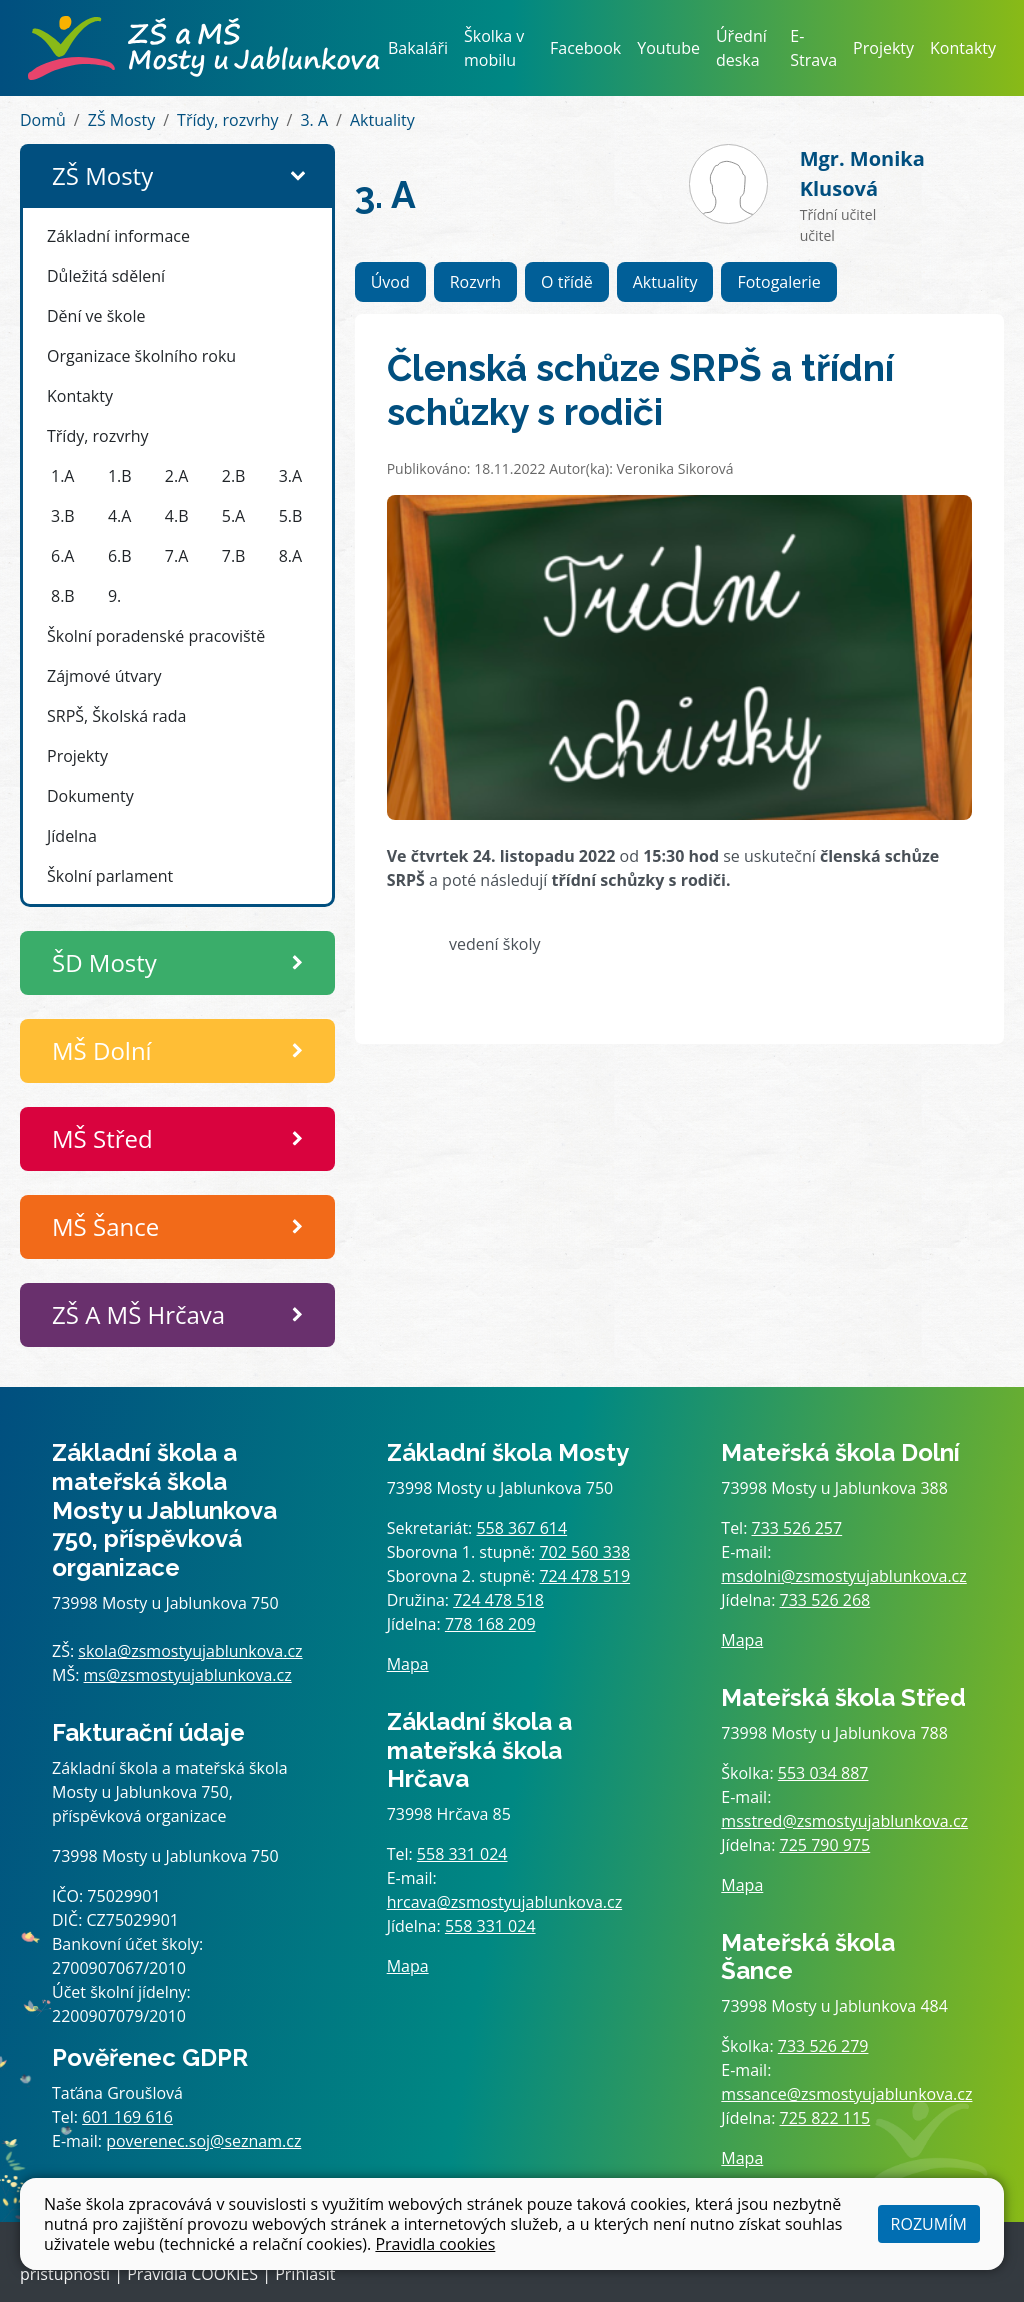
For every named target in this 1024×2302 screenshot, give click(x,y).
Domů (43, 120)
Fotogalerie (778, 282)
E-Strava (813, 48)
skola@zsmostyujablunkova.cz (190, 1651)
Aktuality (382, 120)
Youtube (668, 48)
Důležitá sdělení (106, 276)
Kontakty (963, 48)
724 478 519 (584, 1576)
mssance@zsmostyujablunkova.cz (846, 2094)
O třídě (567, 282)
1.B (120, 476)
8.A (290, 556)
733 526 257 (797, 1528)
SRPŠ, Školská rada (116, 716)
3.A (290, 476)
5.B (291, 516)
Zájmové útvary (104, 676)
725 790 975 (825, 1845)
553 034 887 (823, 1773)
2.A (176, 476)
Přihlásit (305, 2274)
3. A (314, 120)
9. (114, 596)
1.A (62, 476)
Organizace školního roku (141, 356)
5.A (233, 516)
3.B (63, 516)
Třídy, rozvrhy (228, 120)
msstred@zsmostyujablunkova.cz (844, 1821)
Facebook (585, 48)
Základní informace (118, 236)
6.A (62, 556)
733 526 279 (823, 2046)
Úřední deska (741, 48)
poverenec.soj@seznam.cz (203, 2141)
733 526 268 (825, 1600)
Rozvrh (475, 282)
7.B (234, 556)
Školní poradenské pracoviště (156, 636)
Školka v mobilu (494, 48)
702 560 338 (584, 1552)
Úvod (390, 282)
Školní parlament (110, 876)
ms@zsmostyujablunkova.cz (188, 1675)
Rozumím (929, 2224)
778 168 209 (490, 1624)
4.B (177, 516)
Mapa (408, 1664)
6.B (120, 556)
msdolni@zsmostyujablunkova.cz (843, 1576)
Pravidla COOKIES (192, 2274)
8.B (63, 596)
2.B (234, 476)
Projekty (883, 48)
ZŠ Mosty (121, 120)
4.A (119, 516)
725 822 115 (825, 2118)
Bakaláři (418, 48)
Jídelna (72, 836)
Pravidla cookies (435, 2244)
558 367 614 (521, 1528)
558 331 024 (462, 1854)
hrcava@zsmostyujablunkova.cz (505, 1902)
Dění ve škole (96, 316)
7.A (176, 556)
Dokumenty (90, 796)
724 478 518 (498, 1600)
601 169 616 (127, 2117)
